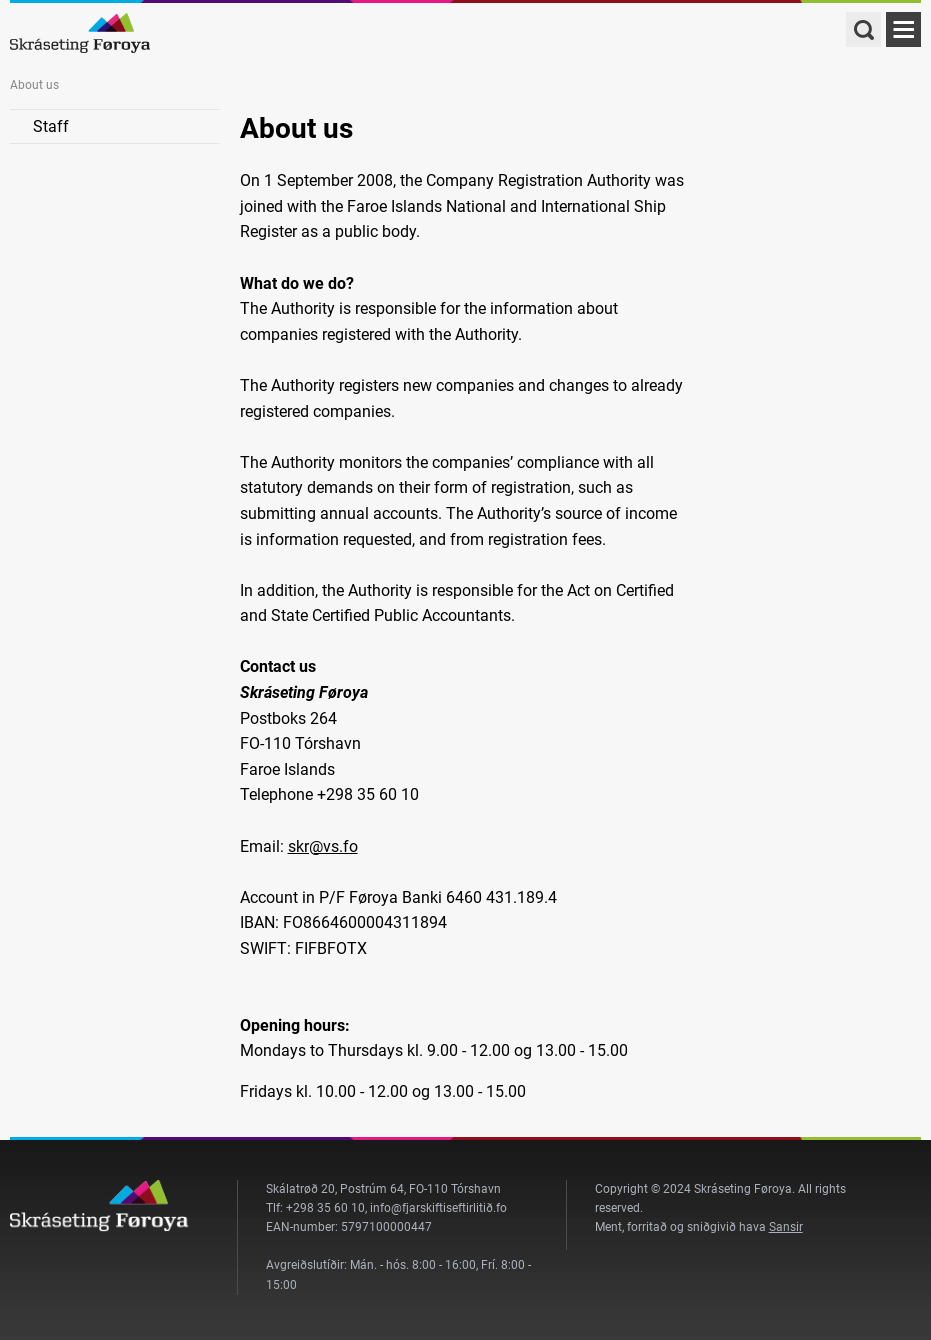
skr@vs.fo (323, 846)
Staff (51, 126)
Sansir (786, 1227)
